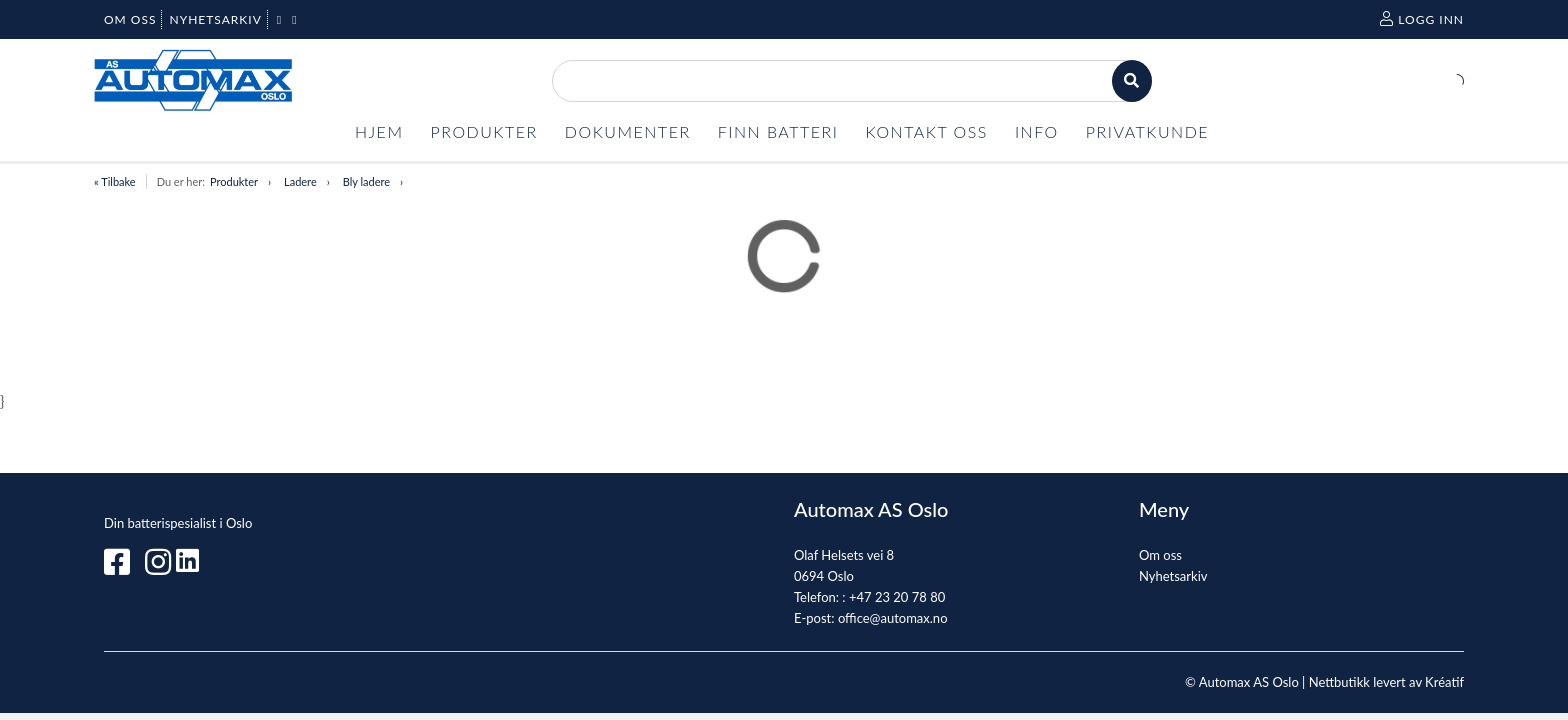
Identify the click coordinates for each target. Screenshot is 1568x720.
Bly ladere (366, 181)
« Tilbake (115, 181)
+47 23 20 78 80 (897, 597)
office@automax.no (893, 618)
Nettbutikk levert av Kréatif (1386, 682)
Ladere (300, 181)
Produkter (234, 181)
